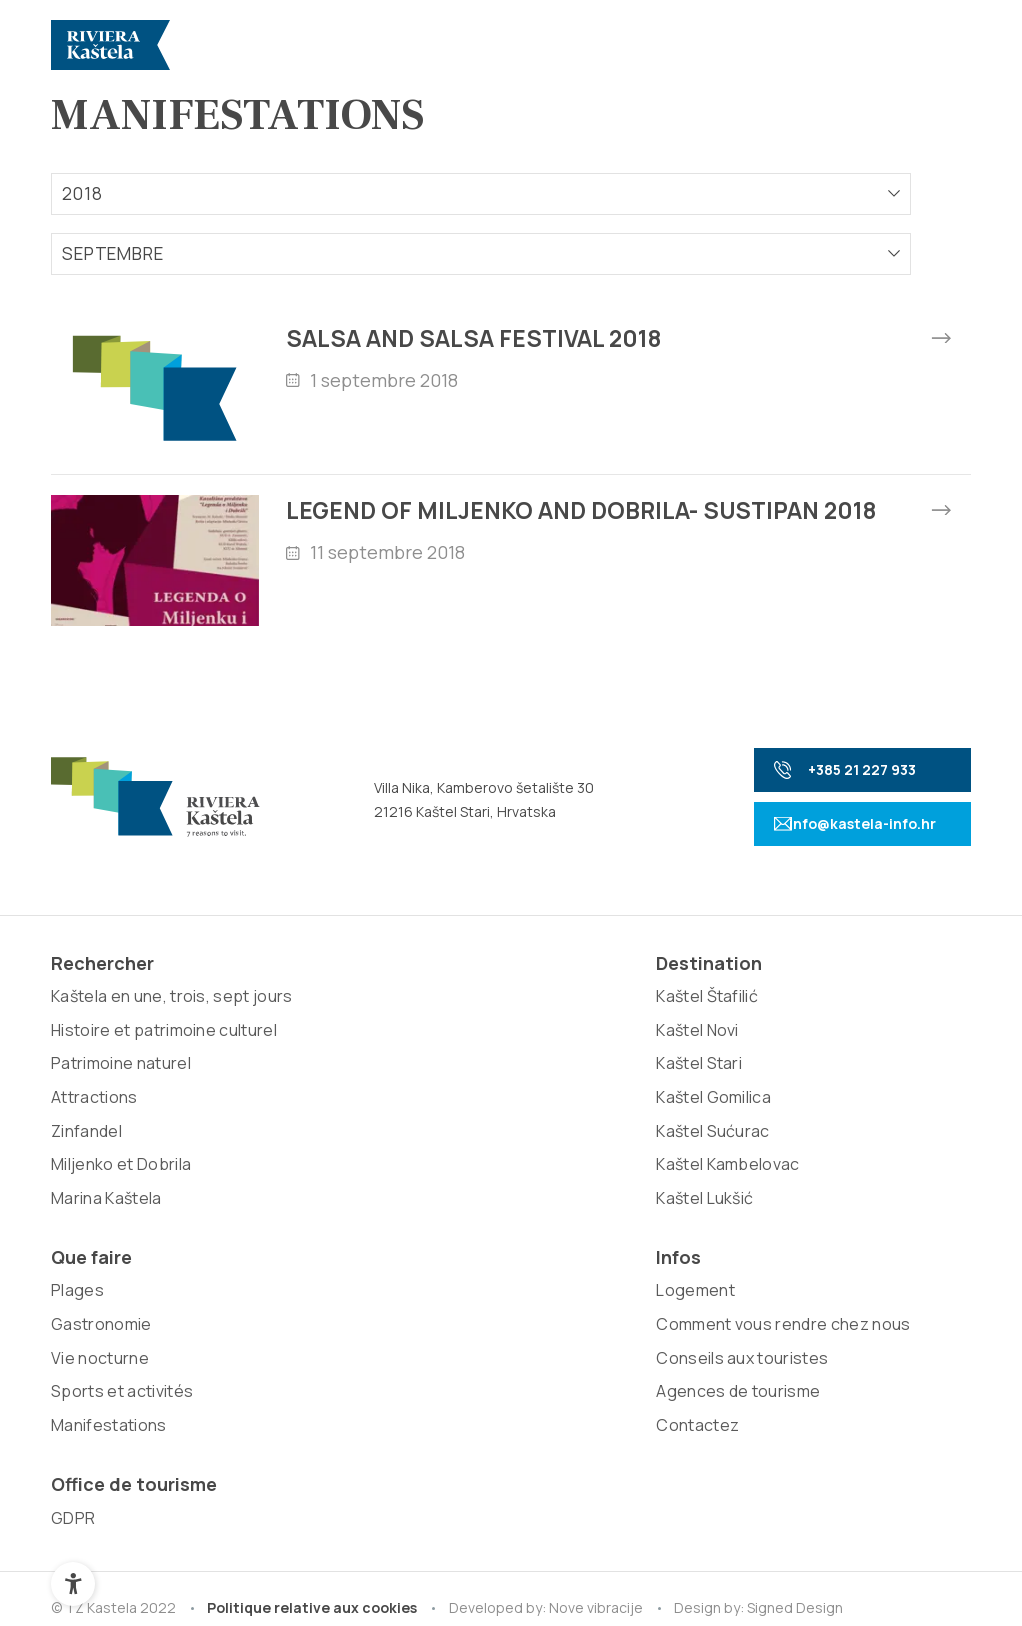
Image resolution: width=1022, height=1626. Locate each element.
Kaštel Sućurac (291, 1175)
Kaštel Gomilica (292, 1142)
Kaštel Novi (276, 1074)
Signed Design (800, 1403)
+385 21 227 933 (823, 802)
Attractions (94, 1209)
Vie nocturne (468, 1108)
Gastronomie (469, 1074)
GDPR (809, 1041)
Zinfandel (86, 1242)
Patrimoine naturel (121, 1175)
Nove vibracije (599, 1403)
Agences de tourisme (685, 1209)
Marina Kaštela (106, 1310)
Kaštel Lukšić (283, 1242)
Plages (445, 1041)
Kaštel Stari (278, 1108)
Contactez (644, 1242)
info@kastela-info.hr (833, 856)
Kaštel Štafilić (286, 1041)
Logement (642, 1041)
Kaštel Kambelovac (306, 1209)
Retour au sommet (879, 1549)
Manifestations (476, 1175)
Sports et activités (490, 1142)
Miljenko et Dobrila (121, 1276)
